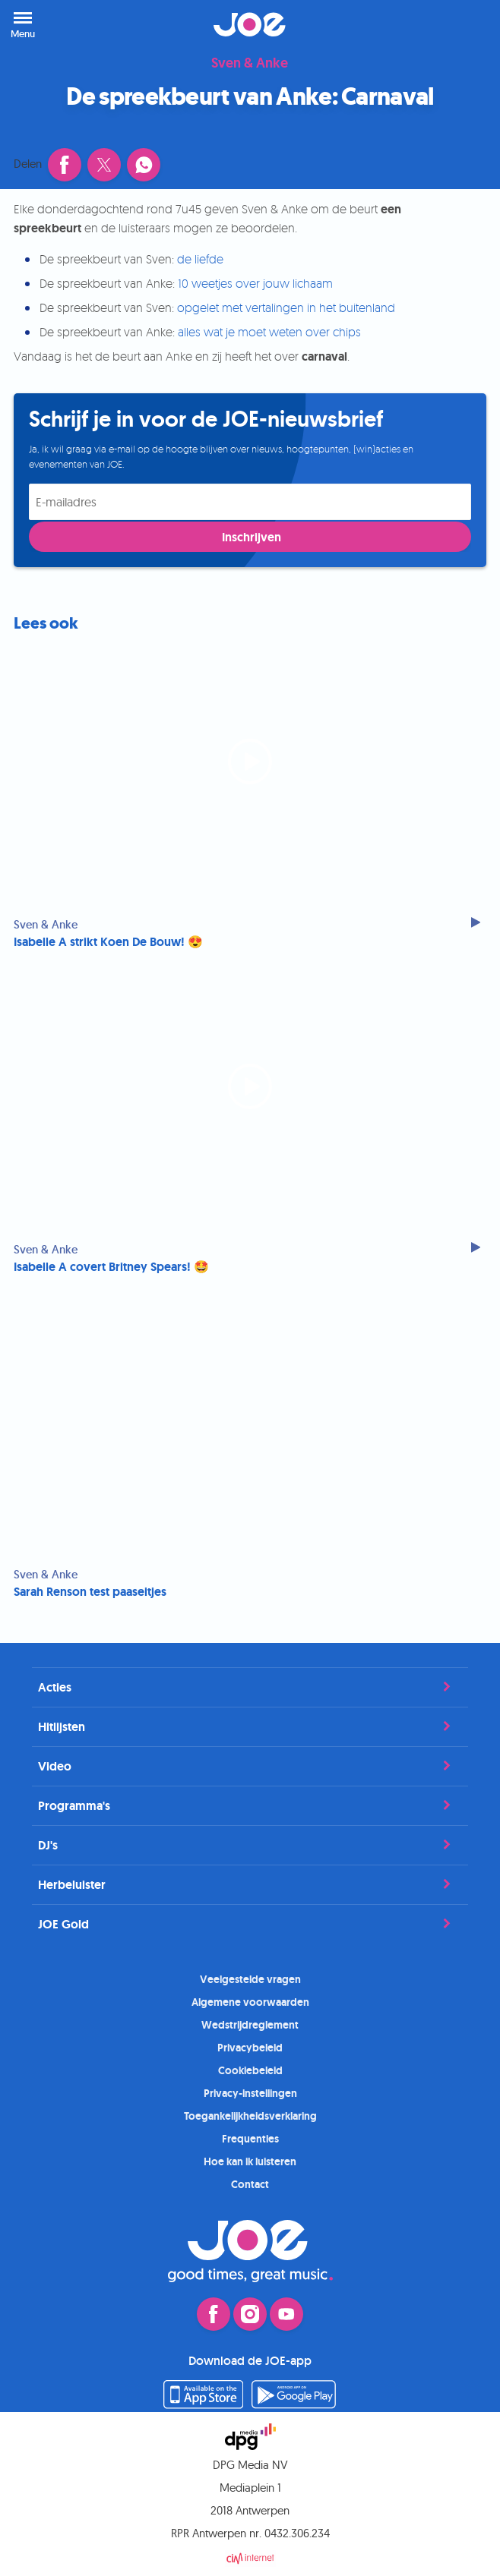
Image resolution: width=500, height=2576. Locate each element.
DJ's (250, 1845)
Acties (250, 1687)
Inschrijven (251, 537)
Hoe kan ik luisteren (250, 2161)
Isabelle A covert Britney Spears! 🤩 (111, 1267)
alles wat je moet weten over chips (269, 331)
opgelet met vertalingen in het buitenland (286, 307)
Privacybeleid (250, 2047)
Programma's (250, 1805)
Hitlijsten (250, 1726)
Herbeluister (250, 1884)
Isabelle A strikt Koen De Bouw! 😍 (108, 942)
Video (250, 1766)
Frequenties (250, 2139)
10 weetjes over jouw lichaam (255, 283)
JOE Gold (250, 1924)
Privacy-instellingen (250, 2093)
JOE (250, 24)
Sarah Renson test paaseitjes (90, 1592)
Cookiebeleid (250, 2070)
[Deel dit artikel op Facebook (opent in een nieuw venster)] (64, 164)
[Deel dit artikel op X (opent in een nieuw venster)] (104, 164)
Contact (250, 2184)
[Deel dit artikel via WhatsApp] (143, 164)
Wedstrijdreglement (250, 2025)
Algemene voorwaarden (250, 2002)
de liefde (200, 258)
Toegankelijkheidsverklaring (250, 2116)
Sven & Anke (249, 63)
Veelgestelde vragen (250, 1979)
